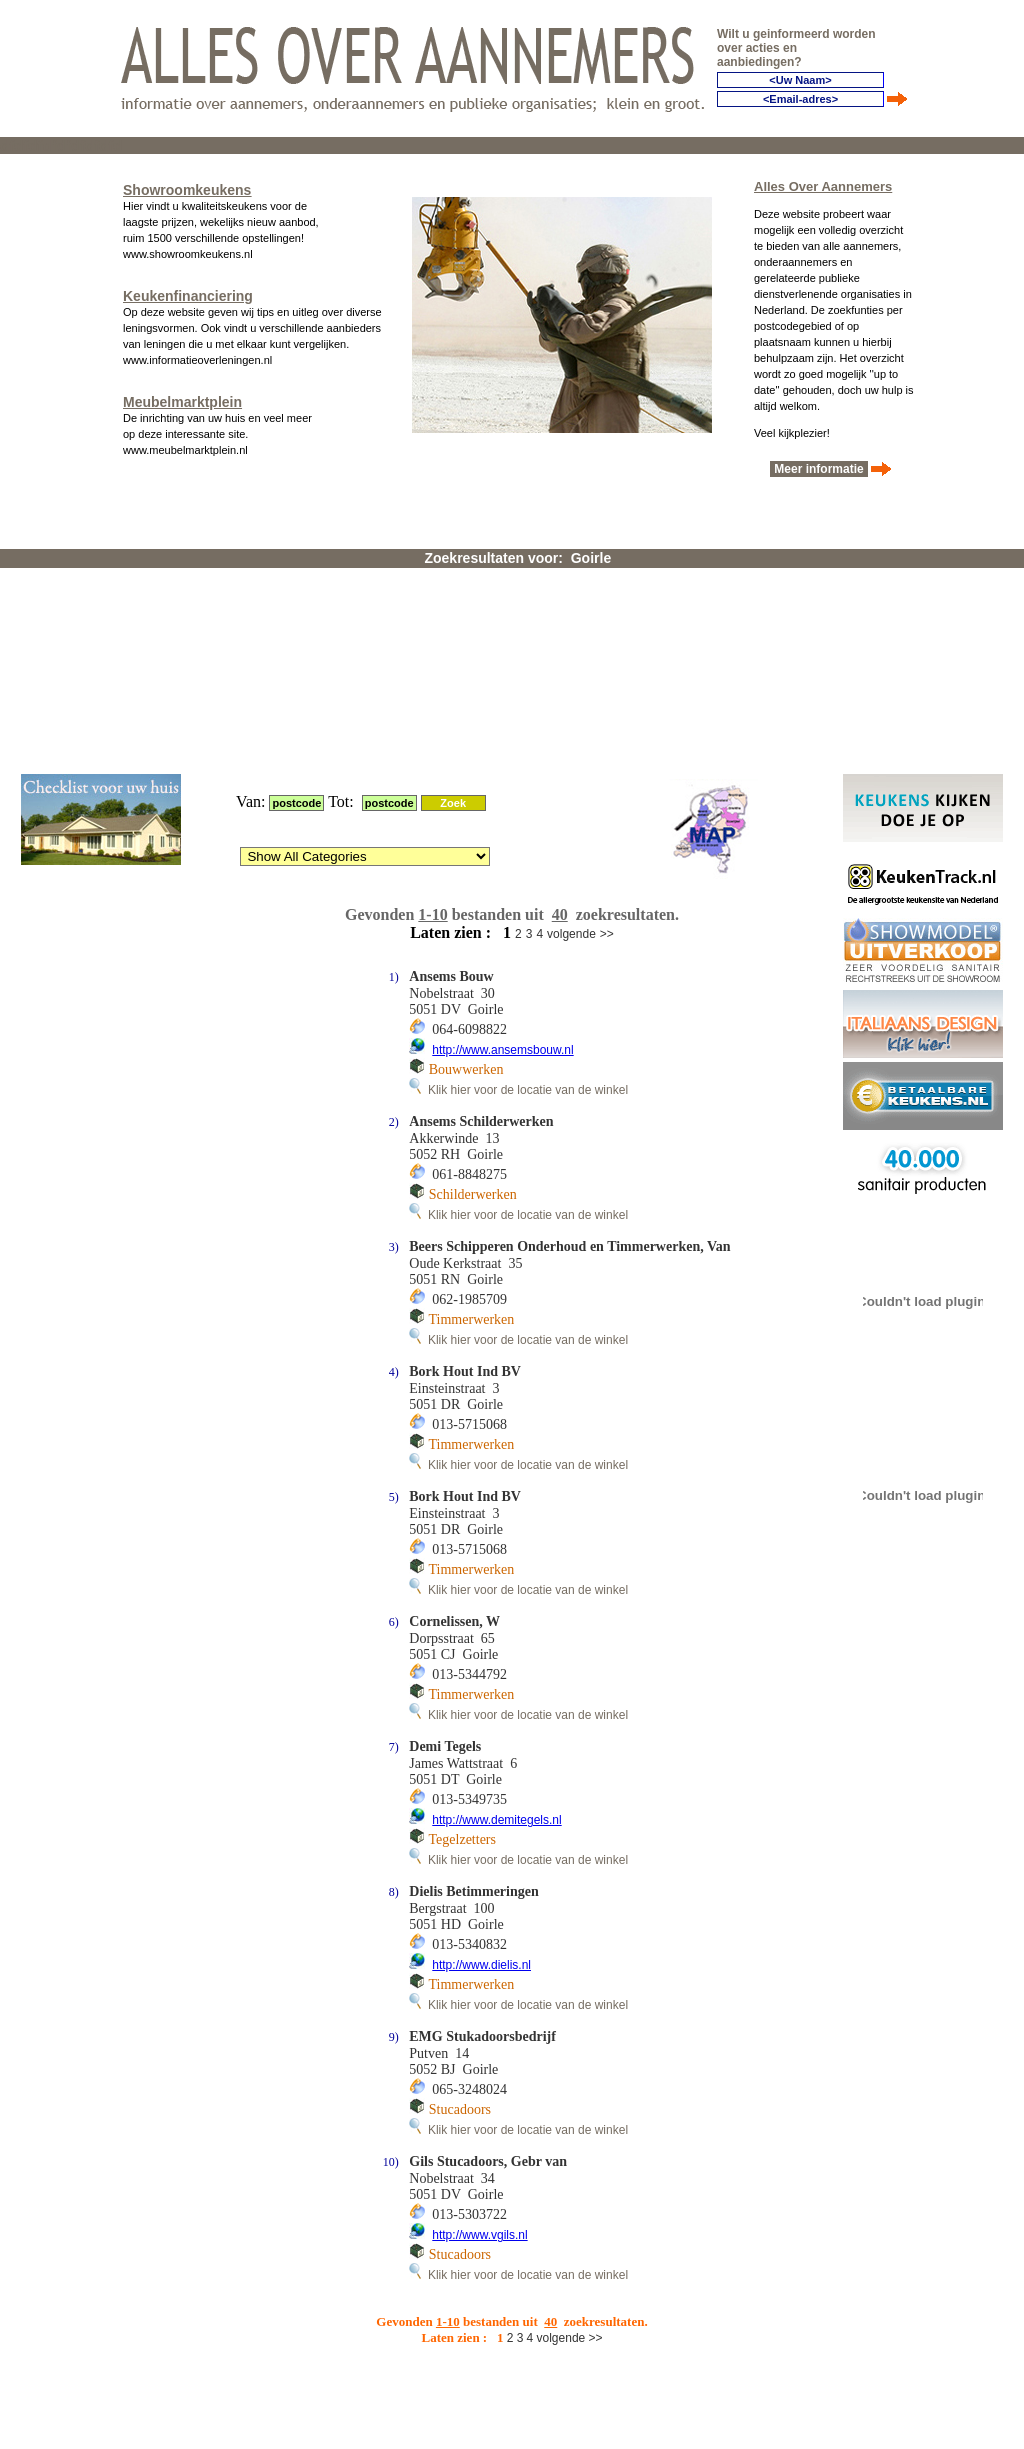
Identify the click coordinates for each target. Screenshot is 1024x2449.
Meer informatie (819, 465)
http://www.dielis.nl (481, 1724)
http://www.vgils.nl (479, 1994)
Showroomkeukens (187, 186)
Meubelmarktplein (182, 398)
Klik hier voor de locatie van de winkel (518, 849)
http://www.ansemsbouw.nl (502, 809)
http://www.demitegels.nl (496, 1579)
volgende (571, 693)
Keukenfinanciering (188, 292)
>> (607, 693)
